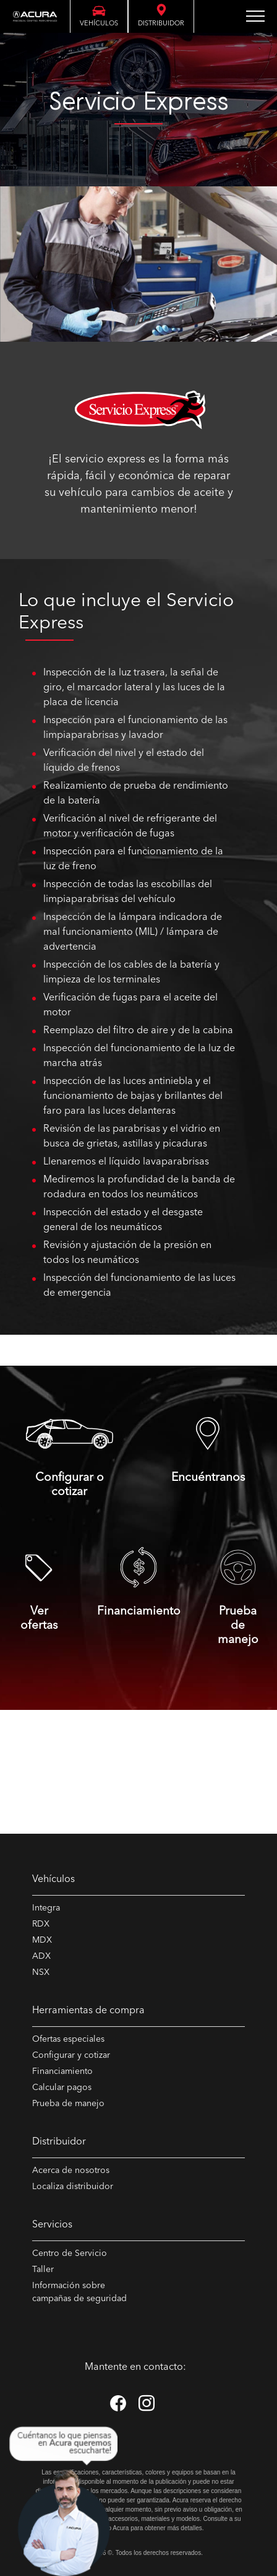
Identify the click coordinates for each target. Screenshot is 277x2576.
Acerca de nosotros (70, 2170)
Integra (46, 1908)
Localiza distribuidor (72, 2186)
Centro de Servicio (69, 2253)
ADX (41, 1956)
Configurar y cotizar (71, 2055)
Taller (43, 2269)
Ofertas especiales (68, 2039)
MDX (42, 1940)
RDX (40, 1924)
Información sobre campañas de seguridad (79, 2292)
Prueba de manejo (68, 2103)
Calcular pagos (62, 2087)
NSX (40, 1972)
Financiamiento (62, 2071)
